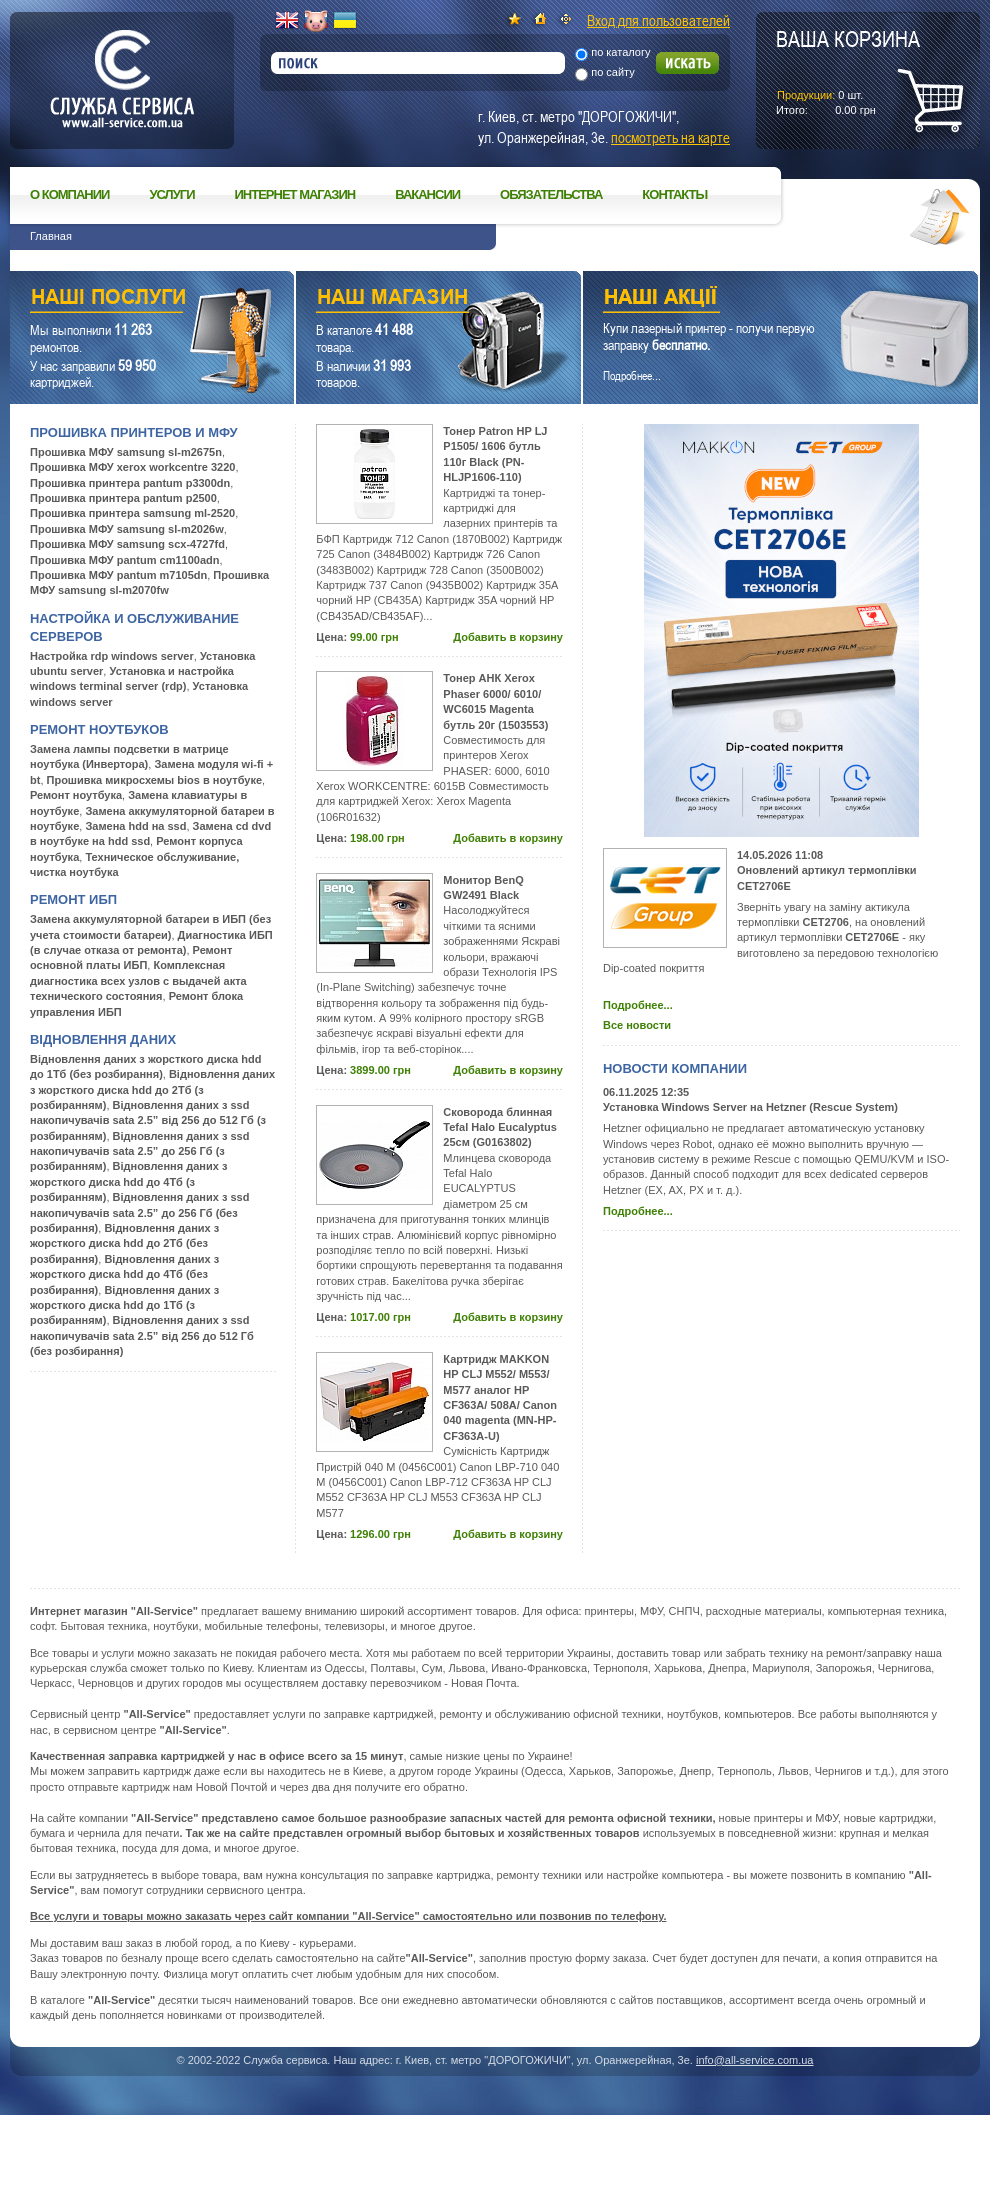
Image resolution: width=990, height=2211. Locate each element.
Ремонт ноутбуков (99, 729)
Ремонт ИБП (73, 899)
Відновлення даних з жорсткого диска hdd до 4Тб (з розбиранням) (128, 1181)
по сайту (613, 72)
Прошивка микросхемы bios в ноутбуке (155, 780)
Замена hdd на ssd (135, 826)
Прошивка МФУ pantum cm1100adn (124, 560)
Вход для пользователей (658, 20)
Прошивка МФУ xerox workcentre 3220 (132, 467)
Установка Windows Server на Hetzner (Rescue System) (750, 1107)
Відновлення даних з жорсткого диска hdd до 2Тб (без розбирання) (124, 1243)
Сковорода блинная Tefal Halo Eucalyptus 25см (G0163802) (500, 1127)
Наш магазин (403, 299)
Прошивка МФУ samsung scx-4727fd (127, 544)
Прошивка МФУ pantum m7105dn (118, 575)
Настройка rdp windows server (112, 656)
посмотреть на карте (670, 137)
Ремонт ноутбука (76, 795)
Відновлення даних (103, 1039)
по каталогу (620, 52)
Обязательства (551, 194)
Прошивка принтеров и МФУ (134, 432)
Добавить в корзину (508, 637)
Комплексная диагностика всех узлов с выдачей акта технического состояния (138, 980)
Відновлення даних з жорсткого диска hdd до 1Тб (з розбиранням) (124, 1305)
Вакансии (427, 194)
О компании (69, 194)
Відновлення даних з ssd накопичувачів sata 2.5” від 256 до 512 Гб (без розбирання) (142, 1335)
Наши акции (753, 299)
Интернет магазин (295, 194)
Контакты (674, 194)
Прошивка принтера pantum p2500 (123, 498)
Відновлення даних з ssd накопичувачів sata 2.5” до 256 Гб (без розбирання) (139, 1212)
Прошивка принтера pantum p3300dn (130, 483)
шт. (848, 71)
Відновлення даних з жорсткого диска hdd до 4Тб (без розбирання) (124, 1274)
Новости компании (675, 1068)
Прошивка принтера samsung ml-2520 (132, 513)
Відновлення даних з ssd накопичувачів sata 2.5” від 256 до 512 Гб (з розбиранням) (148, 1120)
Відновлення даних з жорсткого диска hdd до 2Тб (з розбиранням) (152, 1089)
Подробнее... (638, 1005)
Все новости (637, 1025)
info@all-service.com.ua (755, 2060)
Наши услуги (127, 299)
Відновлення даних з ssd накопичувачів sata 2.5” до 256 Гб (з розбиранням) (139, 1151)
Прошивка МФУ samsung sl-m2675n (126, 452)
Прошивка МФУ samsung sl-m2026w (127, 529)
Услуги (171, 194)
